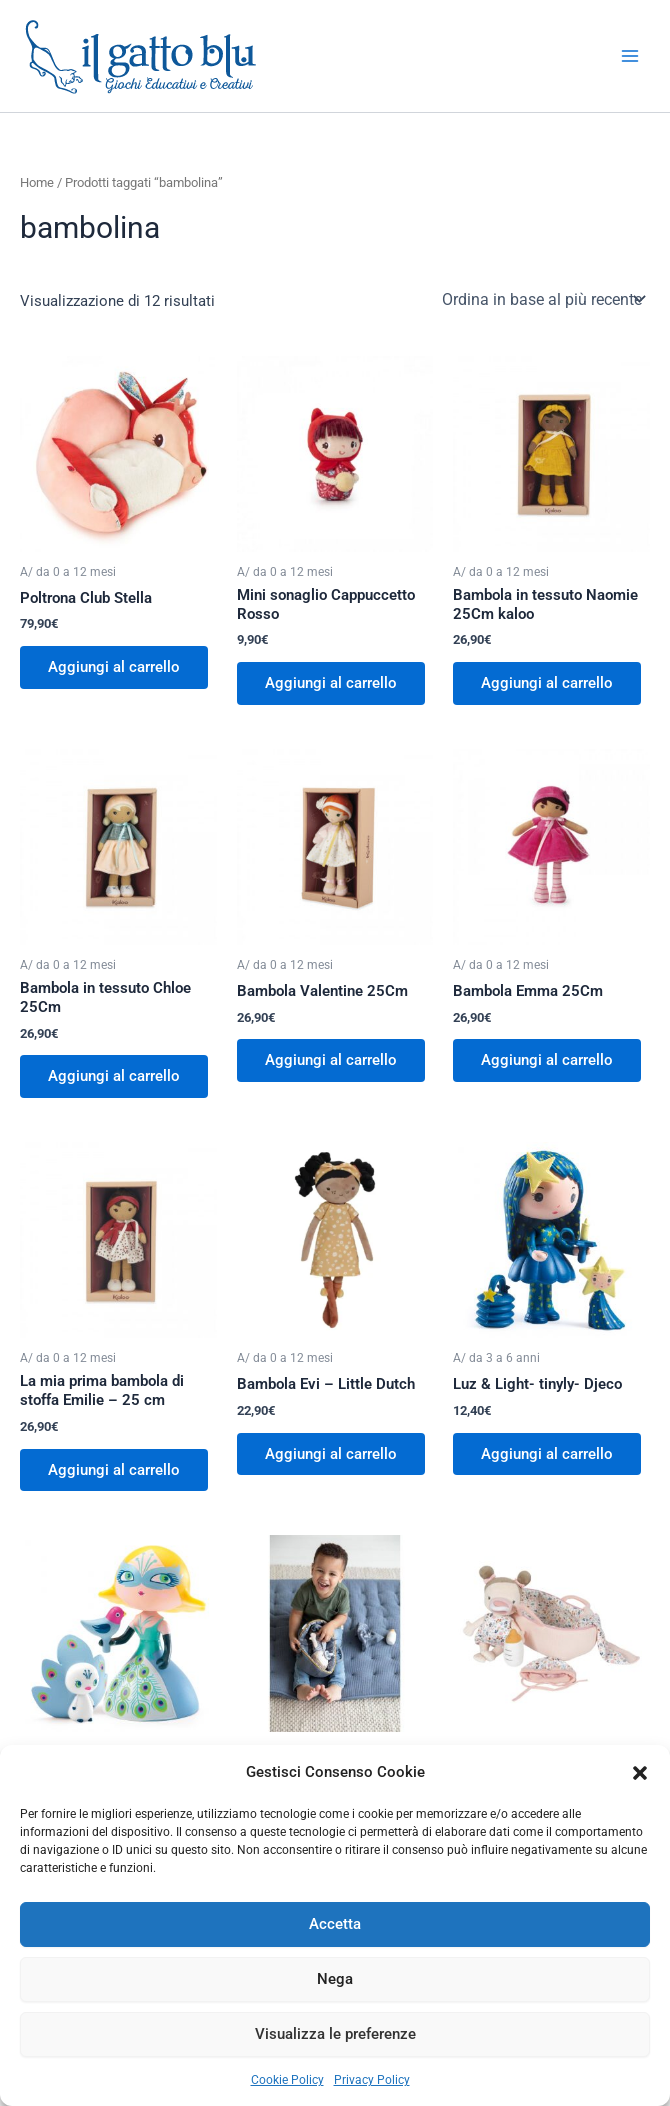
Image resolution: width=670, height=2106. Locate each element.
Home (37, 182)
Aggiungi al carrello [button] (114, 667)
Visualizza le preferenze (335, 2034)
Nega (335, 1979)
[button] (640, 1773)
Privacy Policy (372, 2080)
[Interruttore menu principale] (630, 56)
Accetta (335, 1924)
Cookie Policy (287, 2080)
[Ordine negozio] (542, 299)
